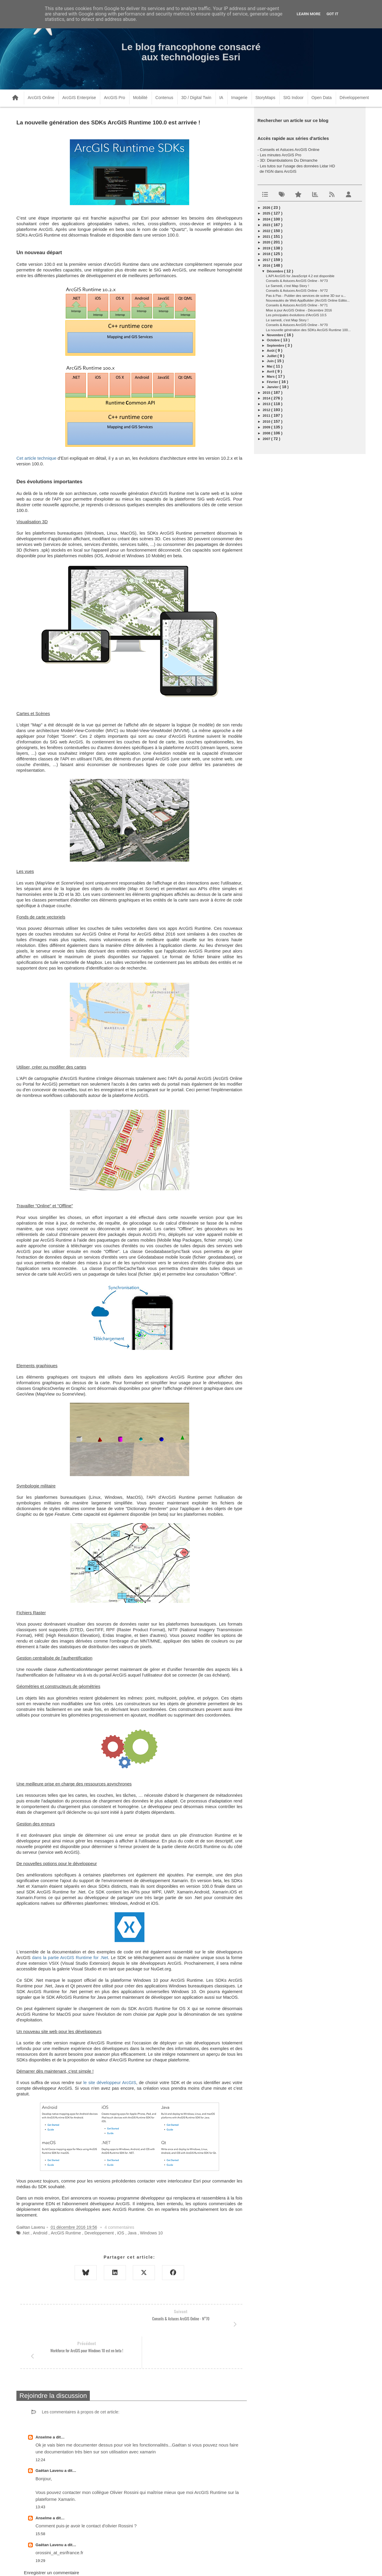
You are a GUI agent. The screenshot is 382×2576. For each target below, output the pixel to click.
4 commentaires (119, 2227)
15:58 (40, 2502)
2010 (267, 421)
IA (221, 97)
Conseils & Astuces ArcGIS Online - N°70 (297, 325)
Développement (354, 97)
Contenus (164, 97)
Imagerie (239, 97)
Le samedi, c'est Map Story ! (287, 320)
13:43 (40, 2475)
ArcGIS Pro (114, 97)
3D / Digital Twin (196, 97)
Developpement (99, 2233)
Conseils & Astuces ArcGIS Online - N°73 (297, 281)
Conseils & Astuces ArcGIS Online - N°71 (297, 305)
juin (271, 361)
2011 (267, 415)
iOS (120, 2233)
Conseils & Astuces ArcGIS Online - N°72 (297, 290)
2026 (267, 207)
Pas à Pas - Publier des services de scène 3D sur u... (306, 295)
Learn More (309, 14)
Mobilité (140, 97)
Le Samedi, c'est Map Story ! (287, 286)
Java (132, 2233)
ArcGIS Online (41, 97)
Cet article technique (36, 458)
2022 (267, 231)
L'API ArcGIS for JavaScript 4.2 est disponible (300, 276)
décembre (275, 271)
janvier (273, 387)
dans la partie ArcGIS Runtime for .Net (70, 1957)
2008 (267, 433)
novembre (275, 335)
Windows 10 (151, 2233)
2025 (267, 213)
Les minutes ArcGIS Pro (280, 155)
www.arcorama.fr (82, 2563)
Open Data (322, 97)
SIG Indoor (293, 97)
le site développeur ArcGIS (109, 2082)
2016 (267, 265)
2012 (267, 410)
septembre (276, 345)
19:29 (40, 2528)
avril (271, 371)
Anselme (44, 2405)
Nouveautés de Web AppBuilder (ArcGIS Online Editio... (308, 300)
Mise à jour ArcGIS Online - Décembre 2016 (299, 310)
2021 (267, 236)
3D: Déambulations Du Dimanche (289, 160)
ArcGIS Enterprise (79, 97)
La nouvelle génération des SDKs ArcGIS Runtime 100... (308, 330)
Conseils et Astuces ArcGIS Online (289, 149)
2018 (267, 254)
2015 (267, 392)
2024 (267, 219)
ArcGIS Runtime (66, 2233)
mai (270, 366)
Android (40, 2233)
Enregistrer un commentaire (51, 2540)
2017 (267, 260)
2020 (267, 242)
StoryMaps (265, 97)
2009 (267, 427)
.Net (26, 2233)
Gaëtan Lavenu (50, 2438)
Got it (332, 14)
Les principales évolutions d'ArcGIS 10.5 (296, 315)
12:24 (40, 2428)
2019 (267, 248)
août (271, 350)
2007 (267, 439)
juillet (272, 356)
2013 (267, 404)
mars (271, 376)
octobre (274, 340)
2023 (267, 225)
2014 (267, 398)
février (273, 382)
